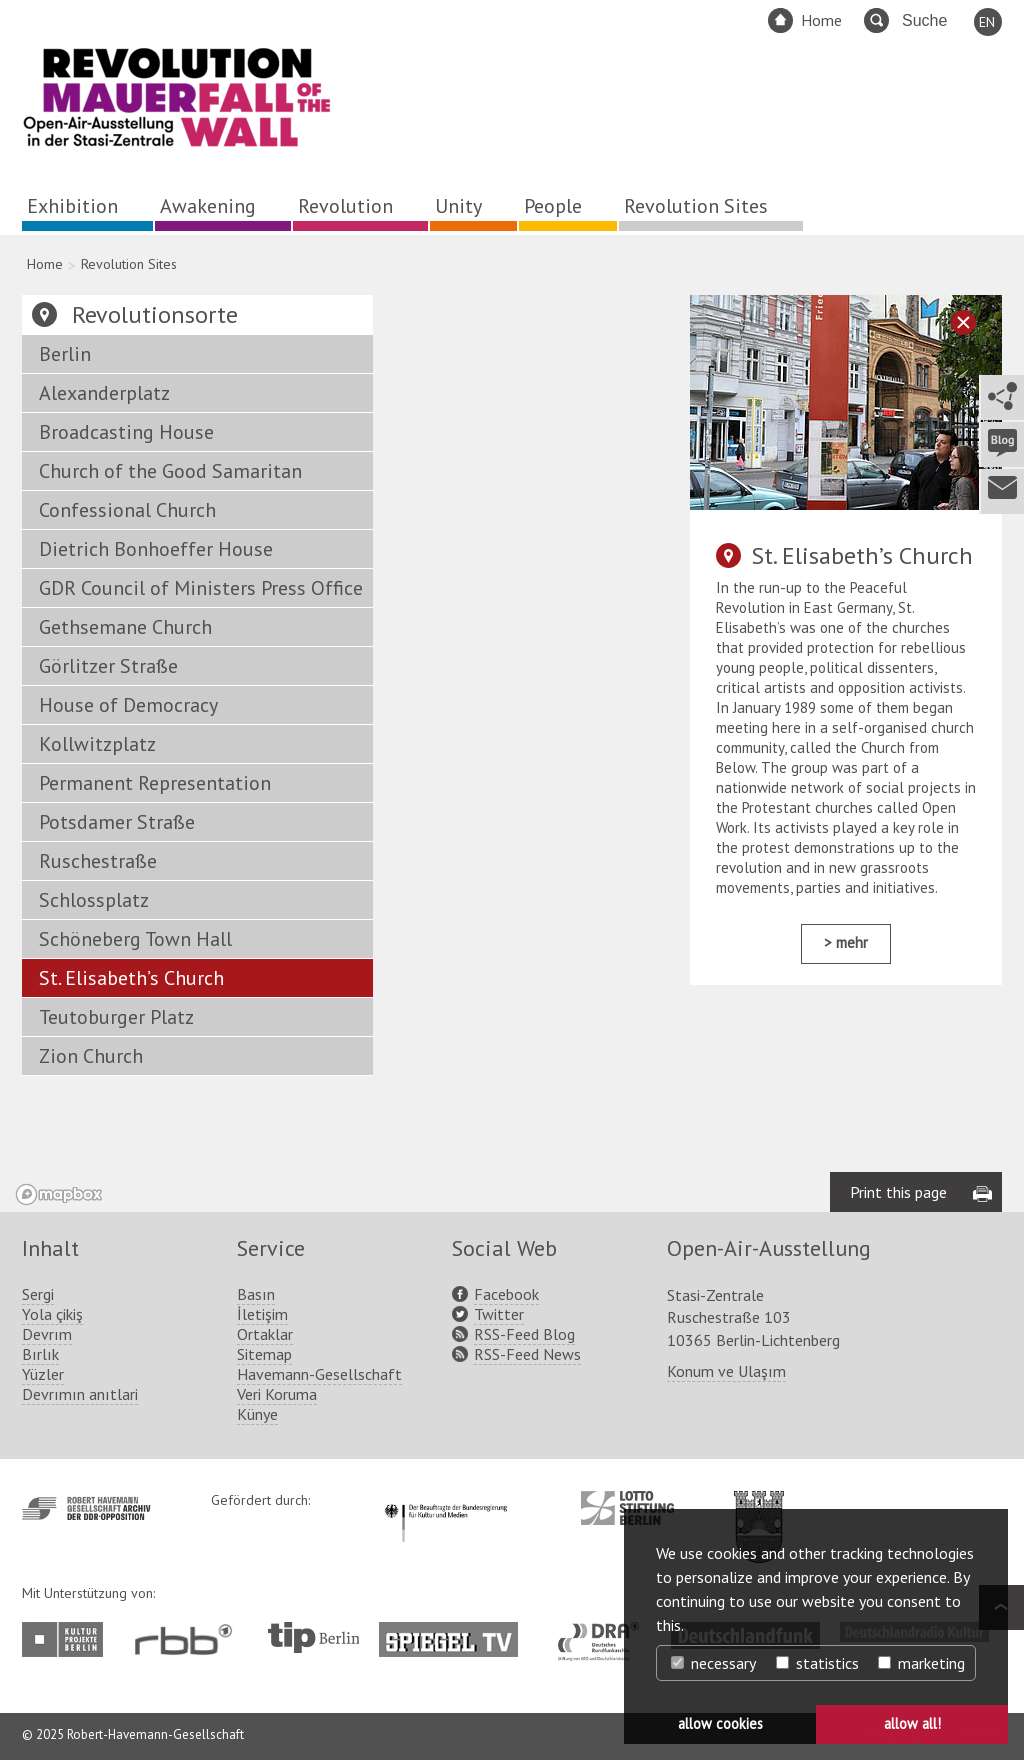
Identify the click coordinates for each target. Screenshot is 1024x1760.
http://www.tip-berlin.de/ (313, 1637)
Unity (458, 206)
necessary (713, 1663)
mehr (852, 942)
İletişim (262, 1314)
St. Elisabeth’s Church (131, 978)
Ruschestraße (98, 861)
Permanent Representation (155, 783)
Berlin (65, 354)
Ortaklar (265, 1334)
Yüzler (43, 1374)
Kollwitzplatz (97, 744)
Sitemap (264, 1354)
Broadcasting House (126, 432)
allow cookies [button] (720, 1723)
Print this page (898, 1192)
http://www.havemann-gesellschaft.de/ (86, 1508)
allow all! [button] (912, 1723)
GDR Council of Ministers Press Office (201, 588)
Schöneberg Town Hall (135, 939)
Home (821, 20)
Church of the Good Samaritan (170, 471)
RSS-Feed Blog (524, 1334)
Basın (256, 1294)
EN (987, 22)
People (553, 206)
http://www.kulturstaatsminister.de (445, 1501)
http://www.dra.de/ (604, 1632)
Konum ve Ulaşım (726, 1371)
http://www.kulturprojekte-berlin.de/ (67, 1639)
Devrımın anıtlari (80, 1394)
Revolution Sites (696, 206)
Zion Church (91, 1056)
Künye (257, 1414)
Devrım (47, 1334)
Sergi (38, 1294)
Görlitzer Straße (108, 666)
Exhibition (72, 206)
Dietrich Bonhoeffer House (156, 549)
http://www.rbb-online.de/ (188, 1639)
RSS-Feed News (527, 1354)
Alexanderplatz (104, 393)
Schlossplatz (94, 900)
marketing (921, 1663)
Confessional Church (127, 510)
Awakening (208, 206)
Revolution (345, 206)
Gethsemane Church (125, 627)
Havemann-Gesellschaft (319, 1374)
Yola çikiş (52, 1314)
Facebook (506, 1294)
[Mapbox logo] (59, 1194)
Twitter (499, 1314)
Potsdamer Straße (117, 822)
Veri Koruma (277, 1394)
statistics (817, 1663)
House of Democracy (128, 705)
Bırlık (40, 1354)
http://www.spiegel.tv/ (456, 1632)
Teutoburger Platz (116, 1017)
